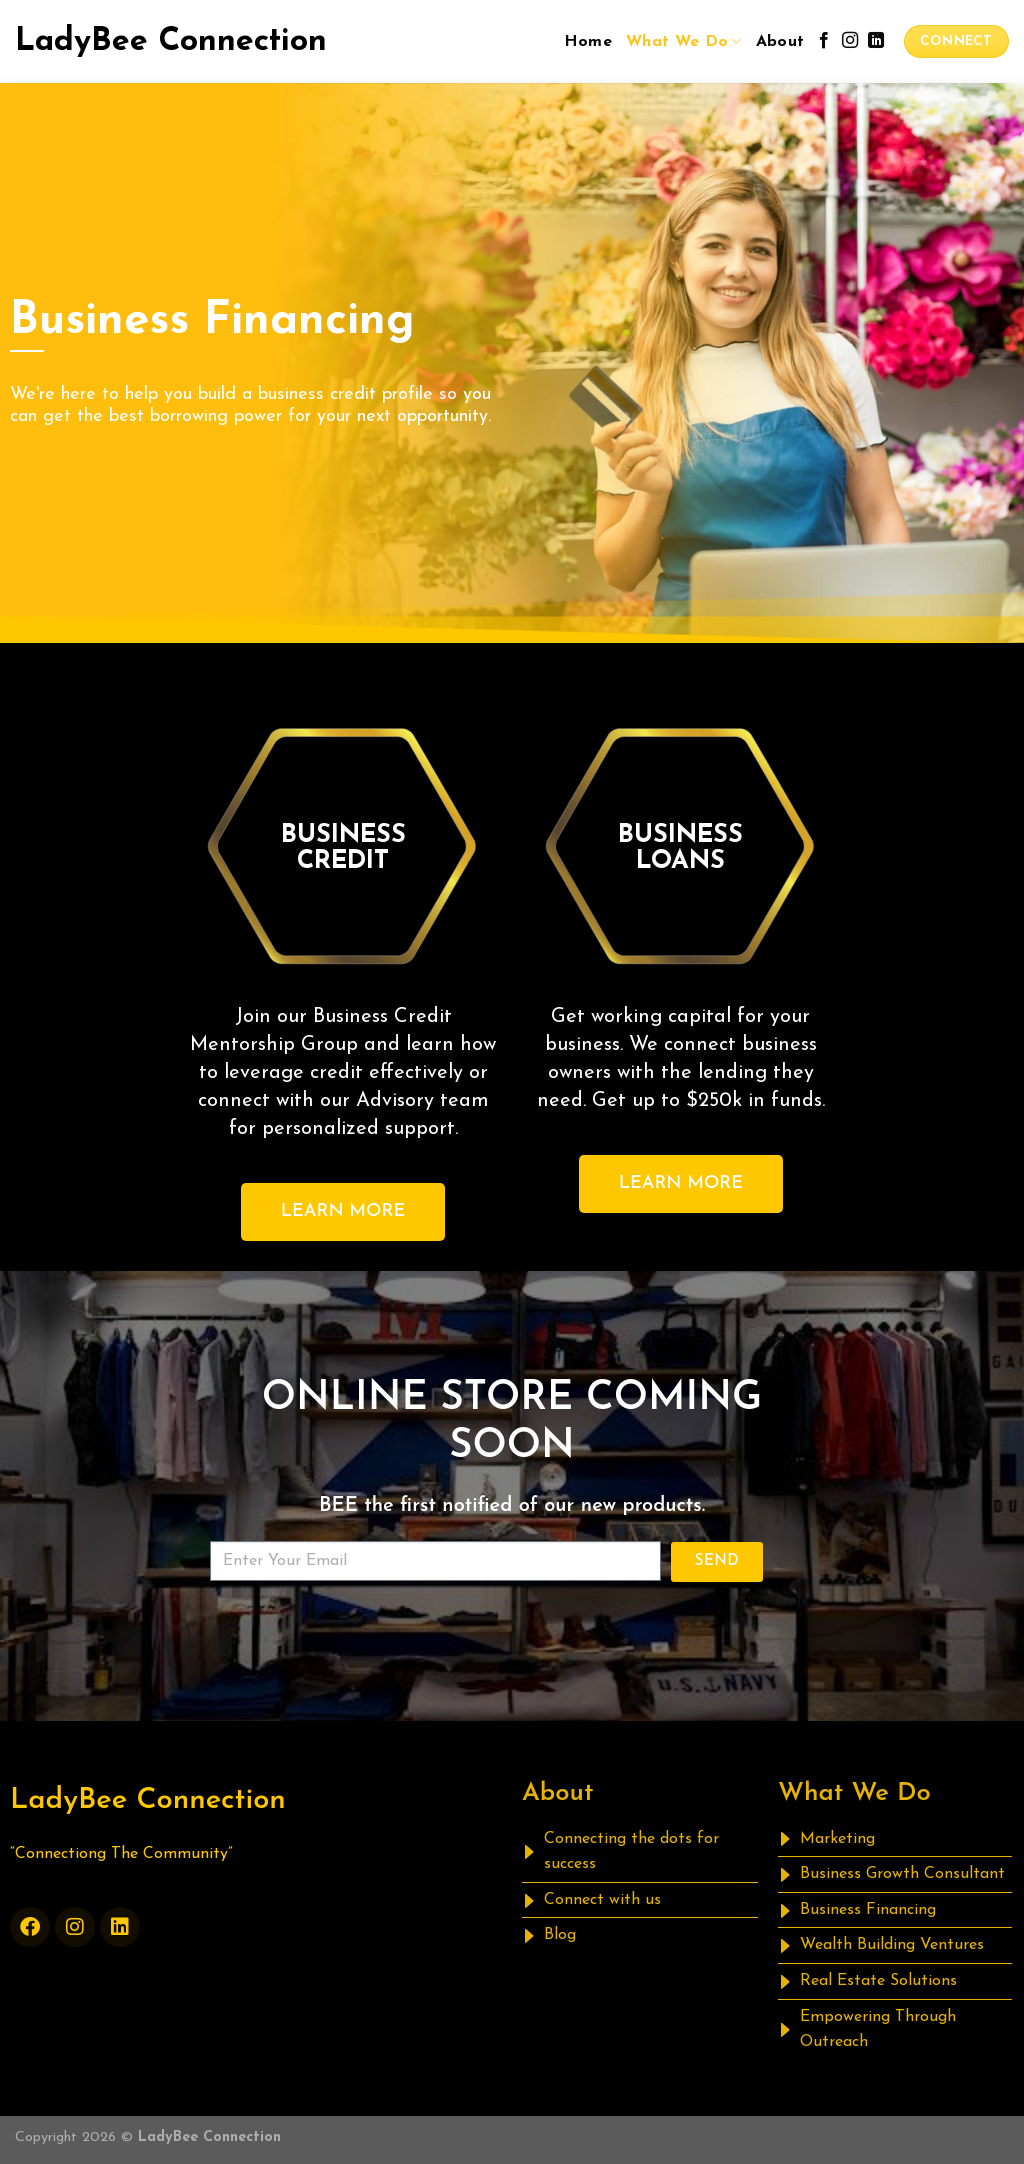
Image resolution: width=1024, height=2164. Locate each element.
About (780, 42)
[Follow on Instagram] (850, 41)
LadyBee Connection (171, 42)
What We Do (684, 41)
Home (588, 42)
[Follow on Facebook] (824, 41)
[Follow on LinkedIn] (876, 41)
